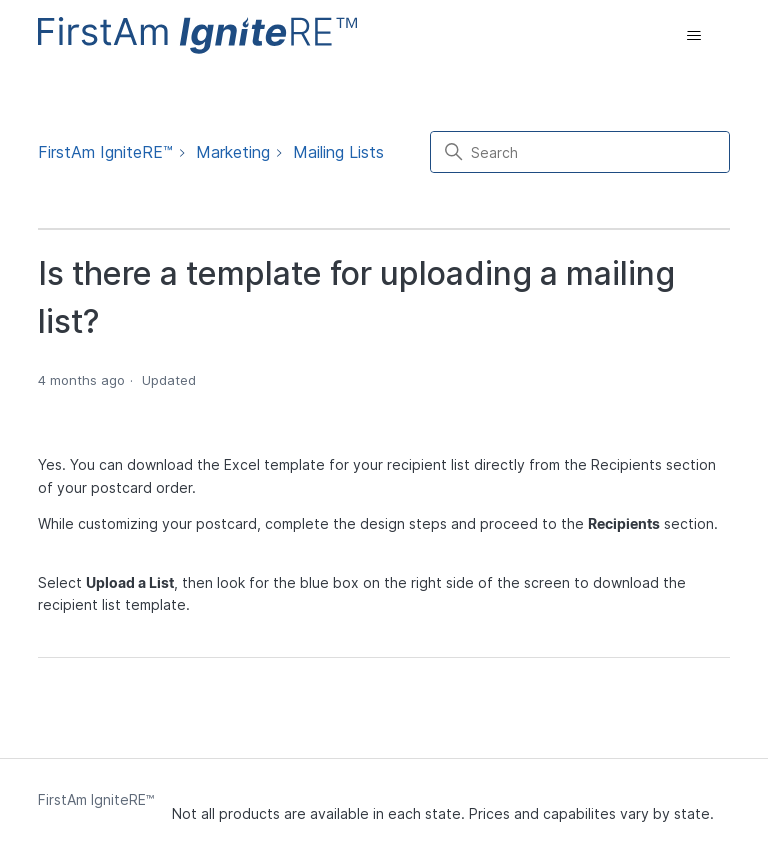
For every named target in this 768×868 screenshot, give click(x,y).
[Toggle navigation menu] (694, 36)
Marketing (233, 152)
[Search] (580, 152)
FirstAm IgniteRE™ (105, 152)
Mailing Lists (338, 152)
